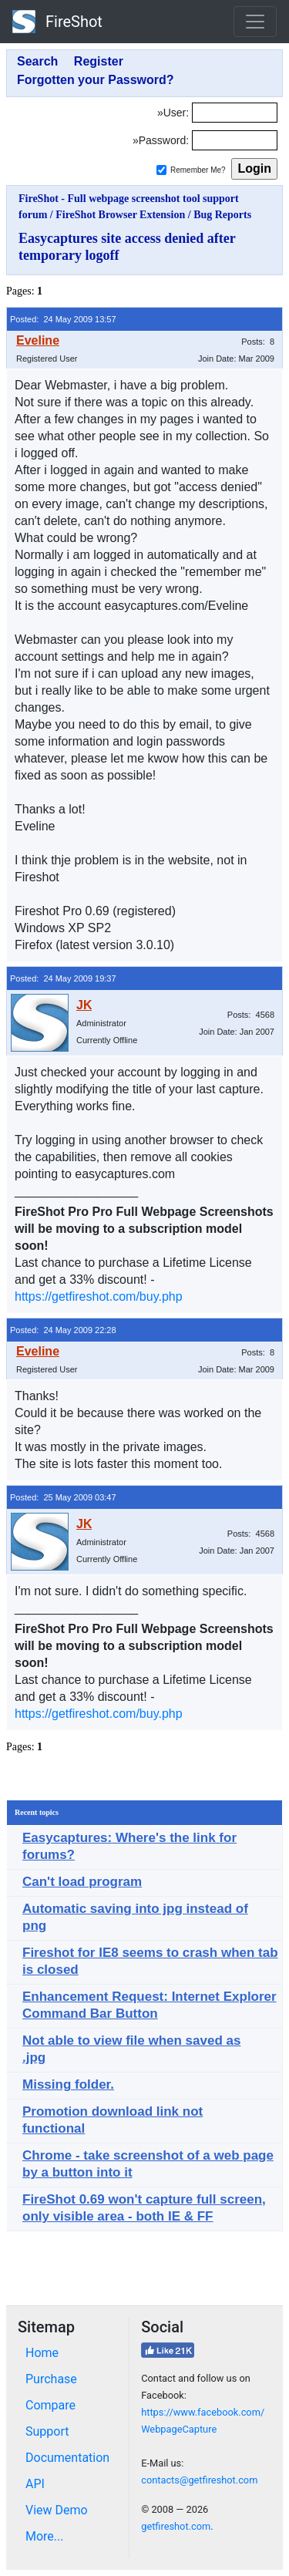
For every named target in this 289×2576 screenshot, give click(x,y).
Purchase (51, 2379)
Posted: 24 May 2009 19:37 (63, 978)
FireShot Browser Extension (120, 215)
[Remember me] (161, 170)
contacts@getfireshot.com (199, 2480)
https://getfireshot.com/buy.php (99, 1296)
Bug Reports (222, 215)
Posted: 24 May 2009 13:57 (63, 319)
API (35, 2484)
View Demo (56, 2510)
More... (44, 2536)
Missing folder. (68, 2084)
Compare (50, 2405)
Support (47, 2431)
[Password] (234, 140)
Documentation (67, 2457)
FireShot (57, 21)
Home (42, 2352)
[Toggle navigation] (255, 21)
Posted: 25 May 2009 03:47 (63, 1497)
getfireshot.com (175, 2526)
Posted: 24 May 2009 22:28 (63, 1330)
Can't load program (82, 1881)
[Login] (234, 113)
